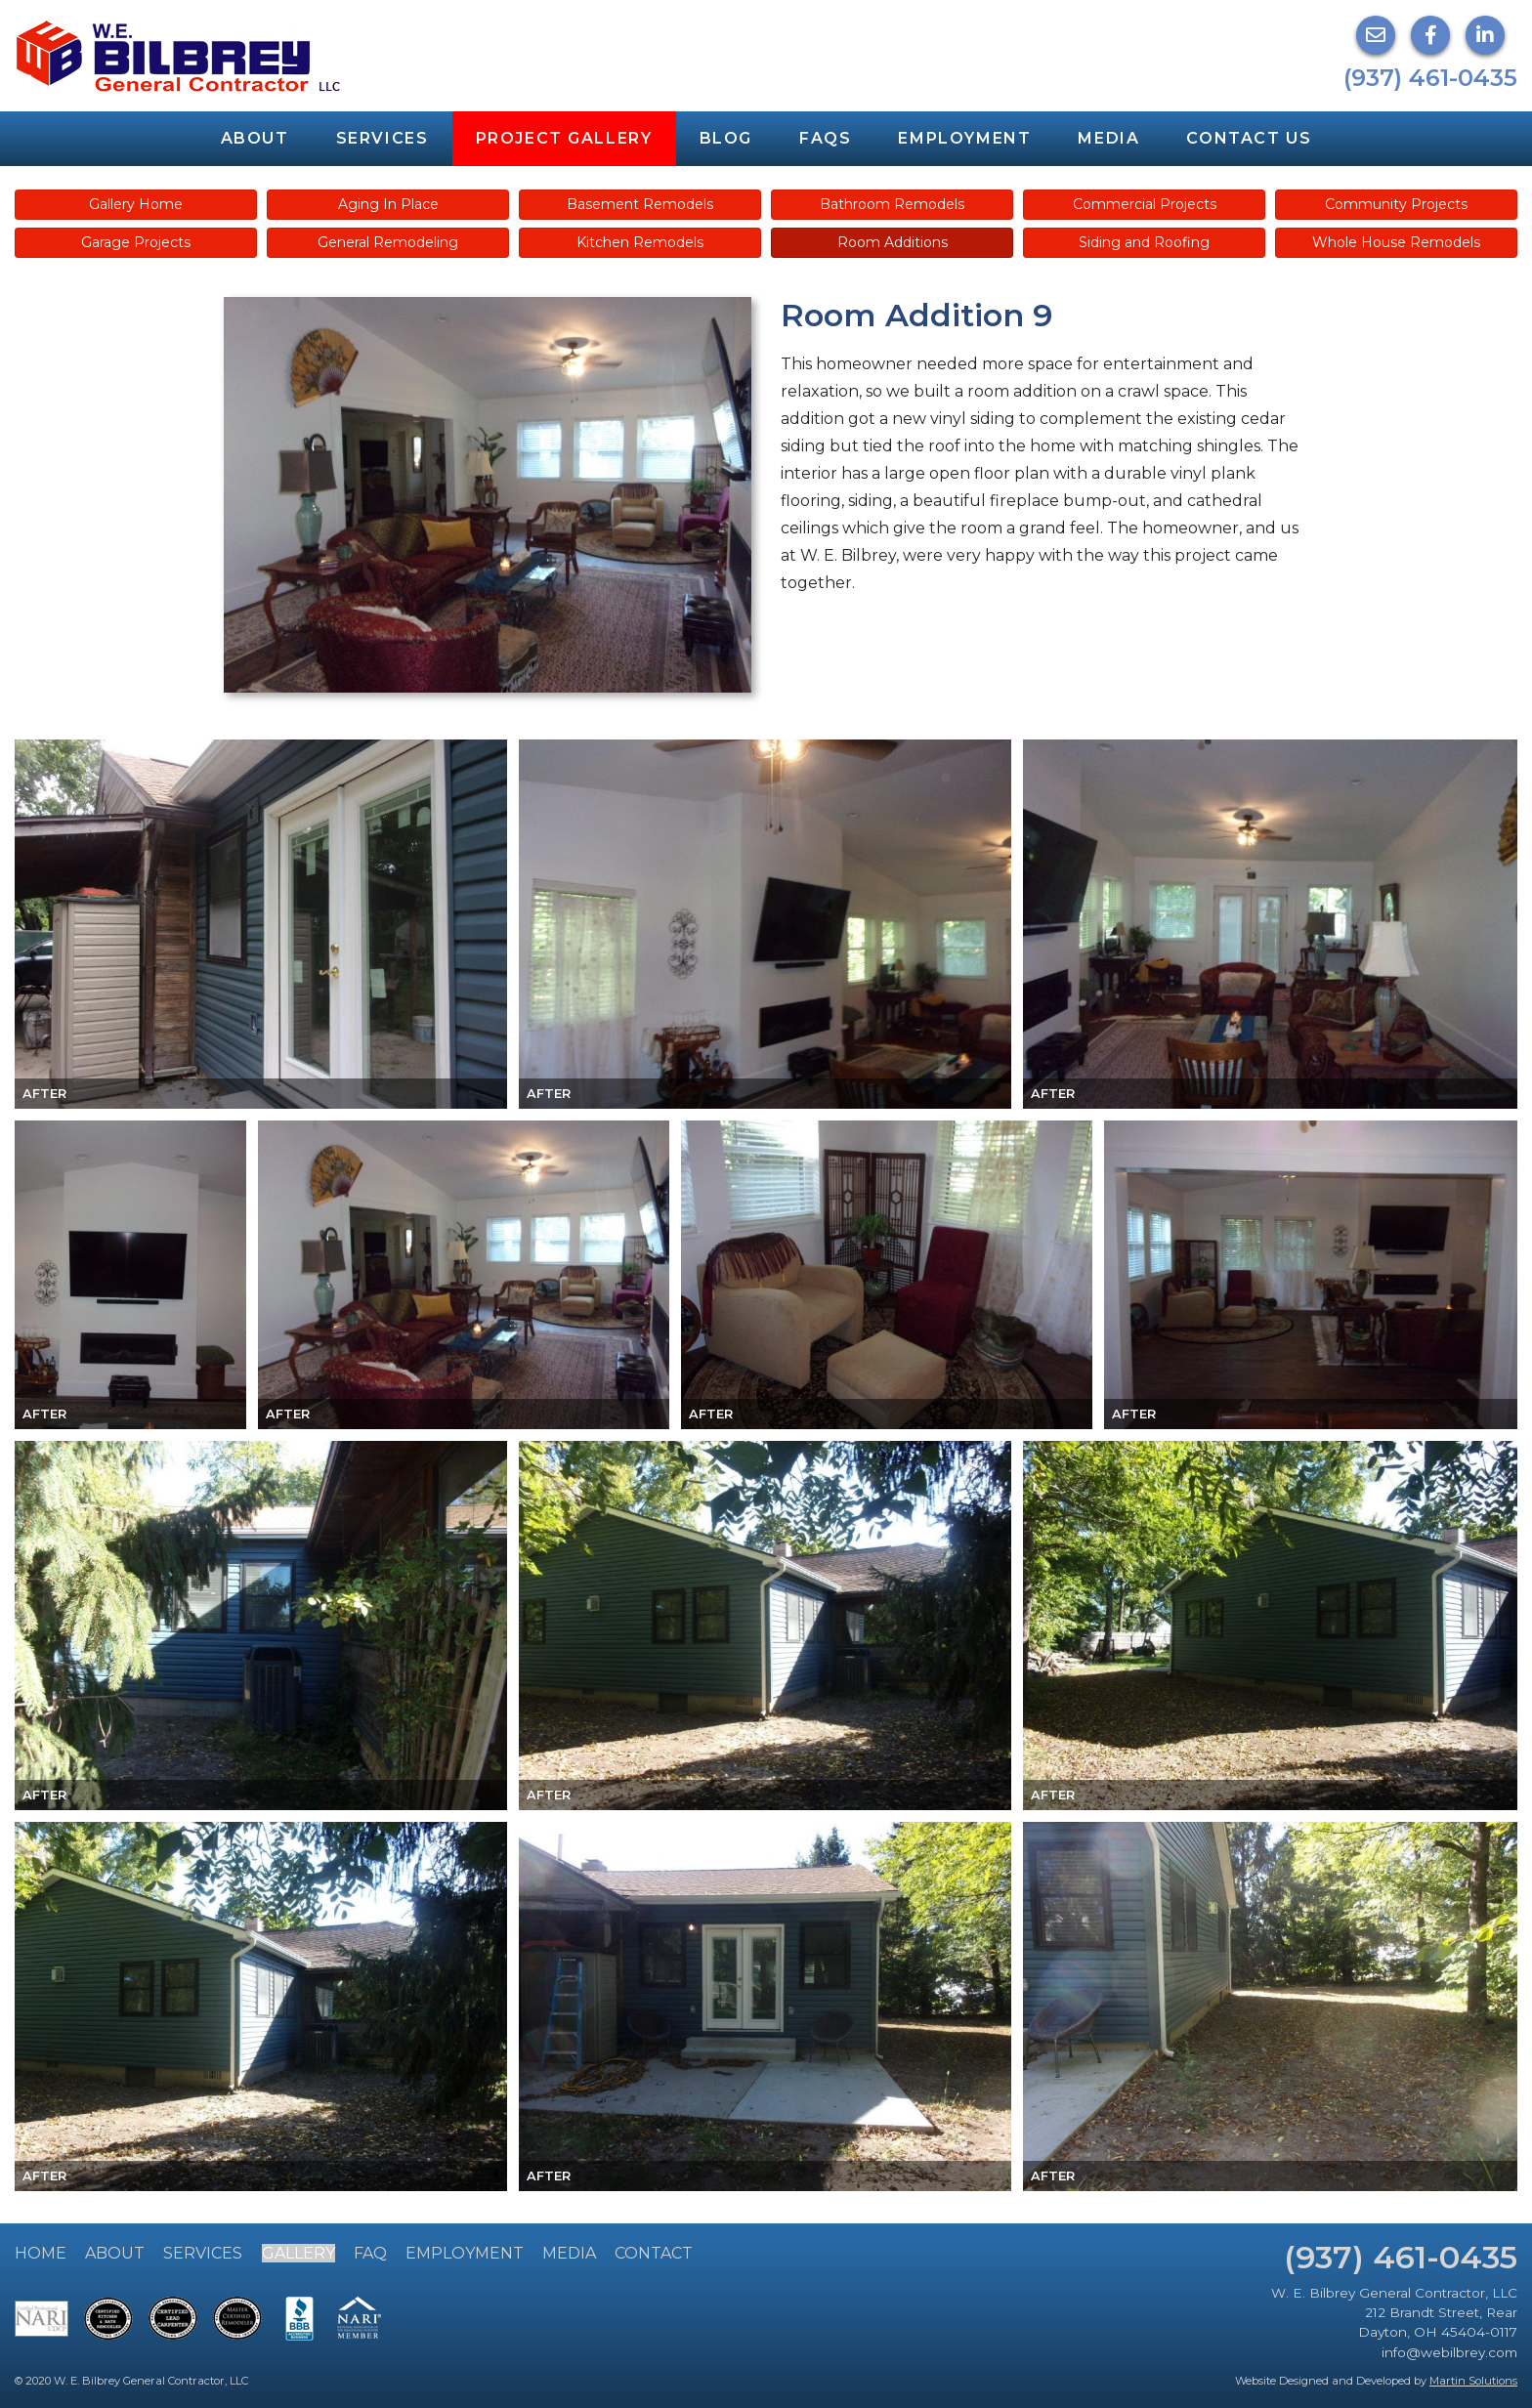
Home (40, 2253)
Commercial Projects (1144, 204)
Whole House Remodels (1396, 242)
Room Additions (892, 242)
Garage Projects (136, 242)
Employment (964, 138)
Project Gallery (564, 138)
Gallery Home (136, 204)
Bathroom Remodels (892, 204)
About (255, 138)
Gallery (298, 2253)
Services (382, 138)
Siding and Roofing (1144, 242)
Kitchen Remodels (639, 242)
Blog (726, 138)
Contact (654, 2253)
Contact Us (1248, 138)
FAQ (370, 2253)
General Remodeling (388, 242)
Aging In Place (388, 204)
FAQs (825, 138)
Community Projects (1396, 204)
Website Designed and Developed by (1376, 2380)
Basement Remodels (640, 204)
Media (1108, 138)
